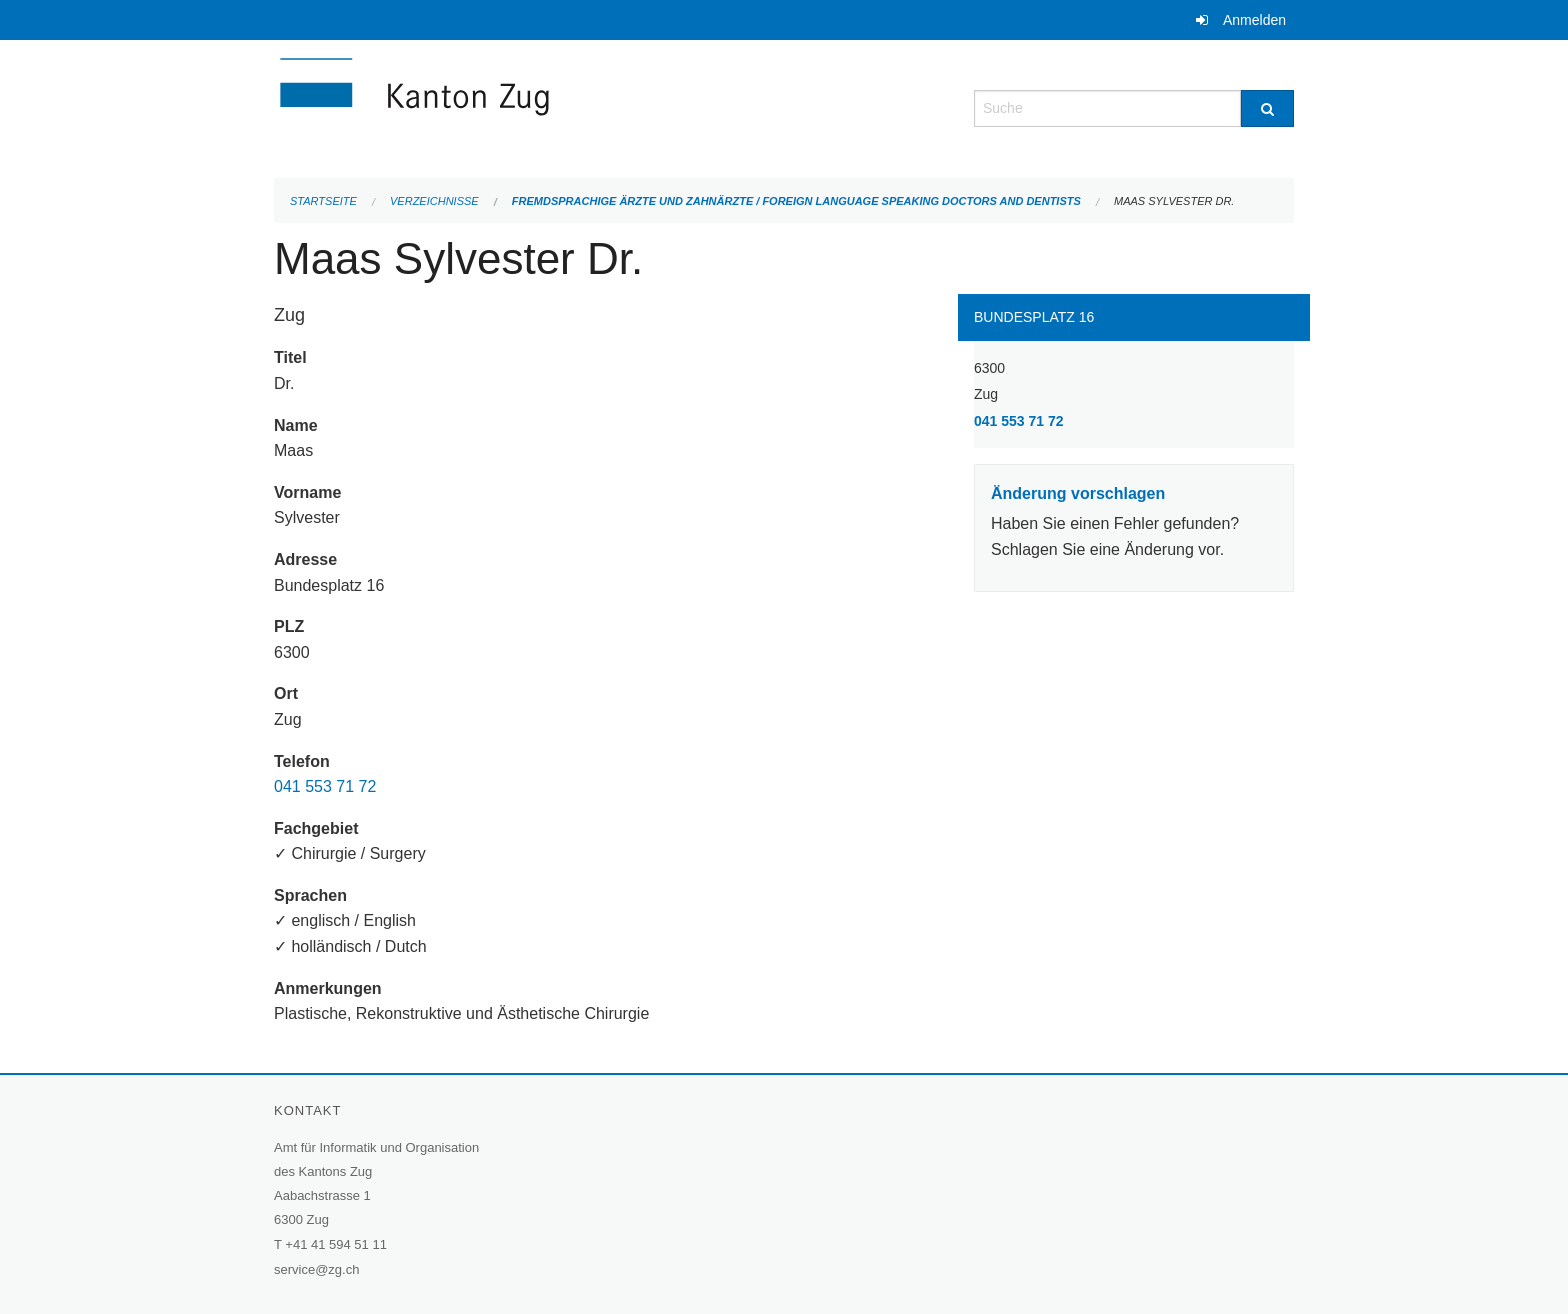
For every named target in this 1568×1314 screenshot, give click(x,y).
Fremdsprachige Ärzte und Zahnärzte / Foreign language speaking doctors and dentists (796, 201)
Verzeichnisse (434, 201)
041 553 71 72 (325, 786)
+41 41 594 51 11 (336, 1244)
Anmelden (1254, 20)
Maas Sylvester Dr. (1174, 201)
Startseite (323, 201)
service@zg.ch (316, 1269)
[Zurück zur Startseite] (534, 106)
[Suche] (1267, 108)
